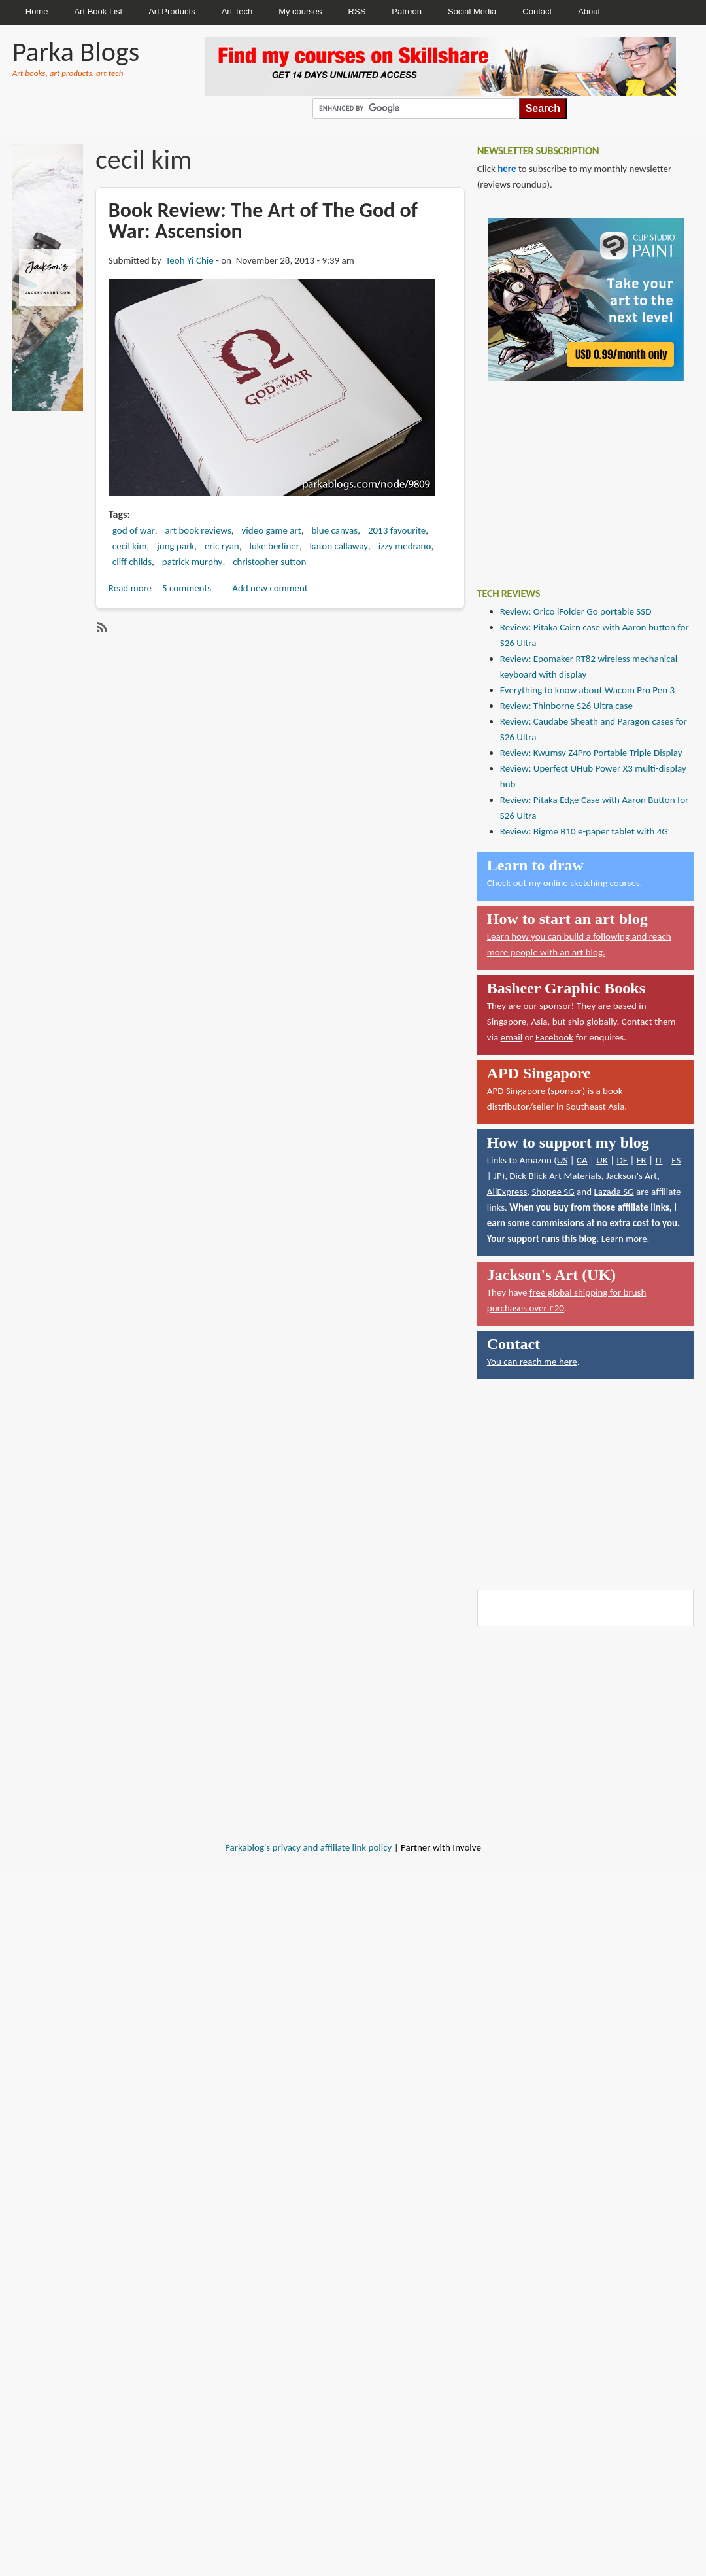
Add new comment (270, 588)
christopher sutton (269, 562)
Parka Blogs (75, 51)
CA (582, 1160)
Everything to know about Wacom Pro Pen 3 (587, 690)
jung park (175, 546)
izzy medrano (404, 546)
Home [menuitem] (36, 11)
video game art (271, 530)
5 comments (186, 588)
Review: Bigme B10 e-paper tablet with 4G (584, 831)
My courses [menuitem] (300, 11)
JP (498, 1176)
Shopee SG (552, 1191)
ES (676, 1160)
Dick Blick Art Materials (555, 1176)
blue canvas (334, 530)
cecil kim (129, 546)
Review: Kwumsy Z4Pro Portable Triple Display (591, 753)
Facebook (554, 1037)
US (562, 1160)
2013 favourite (397, 530)
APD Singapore (516, 1091)
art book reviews (198, 530)
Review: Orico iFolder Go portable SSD (576, 611)
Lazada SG (613, 1191)
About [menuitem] (589, 11)
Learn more (624, 1239)
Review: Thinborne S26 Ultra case (566, 706)
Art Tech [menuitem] (237, 11)
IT (658, 1160)
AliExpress (507, 1191)
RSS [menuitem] (357, 11)
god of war (133, 530)
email (512, 1037)
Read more (130, 588)
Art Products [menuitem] (171, 11)
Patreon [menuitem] (407, 11)
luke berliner (275, 546)
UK (601, 1160)
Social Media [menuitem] (472, 11)
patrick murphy (192, 562)
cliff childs (132, 562)
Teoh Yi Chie (189, 260)
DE (622, 1160)
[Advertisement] (575, 475)
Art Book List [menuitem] (98, 11)
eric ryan (222, 546)
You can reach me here (532, 1361)
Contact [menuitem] (537, 11)
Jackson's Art (631, 1176)
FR (642, 1160)
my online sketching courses (584, 883)
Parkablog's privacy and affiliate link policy (308, 1847)
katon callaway (339, 546)
